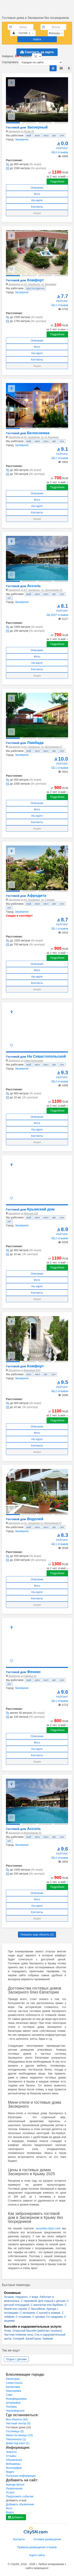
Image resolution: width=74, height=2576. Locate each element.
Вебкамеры (13, 2463)
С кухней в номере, (49, 2312)
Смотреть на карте (37, 52)
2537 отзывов (57, 614)
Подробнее (57, 181)
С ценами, (39, 2316)
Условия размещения (47, 2539)
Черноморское (15, 2410)
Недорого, (22, 2296)
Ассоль (23, 586)
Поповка (11, 2406)
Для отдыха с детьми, (52, 2300)
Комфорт (25, 280)
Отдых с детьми (16, 2359)
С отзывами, (24, 2316)
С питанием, (28, 2312)
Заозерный (27, 127)
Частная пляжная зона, (19, 2334)
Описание (37, 187)
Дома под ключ (17, 2443)
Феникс (23, 1672)
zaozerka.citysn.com (48, 2228)
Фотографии (14, 2467)
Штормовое (13, 2402)
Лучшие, (9, 2296)
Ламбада (24, 743)
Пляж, (8, 2330)
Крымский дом (30, 1209)
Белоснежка (28, 433)
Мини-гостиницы (19, 2435)
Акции (37, 213)
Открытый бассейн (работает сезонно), (37, 2330)
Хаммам (47, 2338)
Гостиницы (15, 2431)
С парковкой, (29, 2300)
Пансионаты (16, 2439)
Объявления (14, 2459)
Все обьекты (17, 2419)
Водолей (24, 1519)
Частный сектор (18, 2423)
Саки (9, 2394)
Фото (37, 194)
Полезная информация (21, 2475)
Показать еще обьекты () (37, 1934)
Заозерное (22, 139)
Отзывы (11, 2455)
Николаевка (13, 2390)
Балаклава (13, 2386)
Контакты (37, 206)
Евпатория (13, 2378)
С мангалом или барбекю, (48, 2304)
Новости (11, 2452)
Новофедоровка (16, 2398)
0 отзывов (60, 152)
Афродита (26, 895)
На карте (37, 200)
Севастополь (14, 2382)
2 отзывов (60, 458)
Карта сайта (37, 2555)
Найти (37, 39)
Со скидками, (55, 2316)
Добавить (16, 2517)
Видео (10, 2471)
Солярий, (19, 2338)
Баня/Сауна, (34, 2338)
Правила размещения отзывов (37, 2547)
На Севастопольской (36, 1056)
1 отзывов (60, 305)
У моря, (34, 2296)
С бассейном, (37, 2308)
